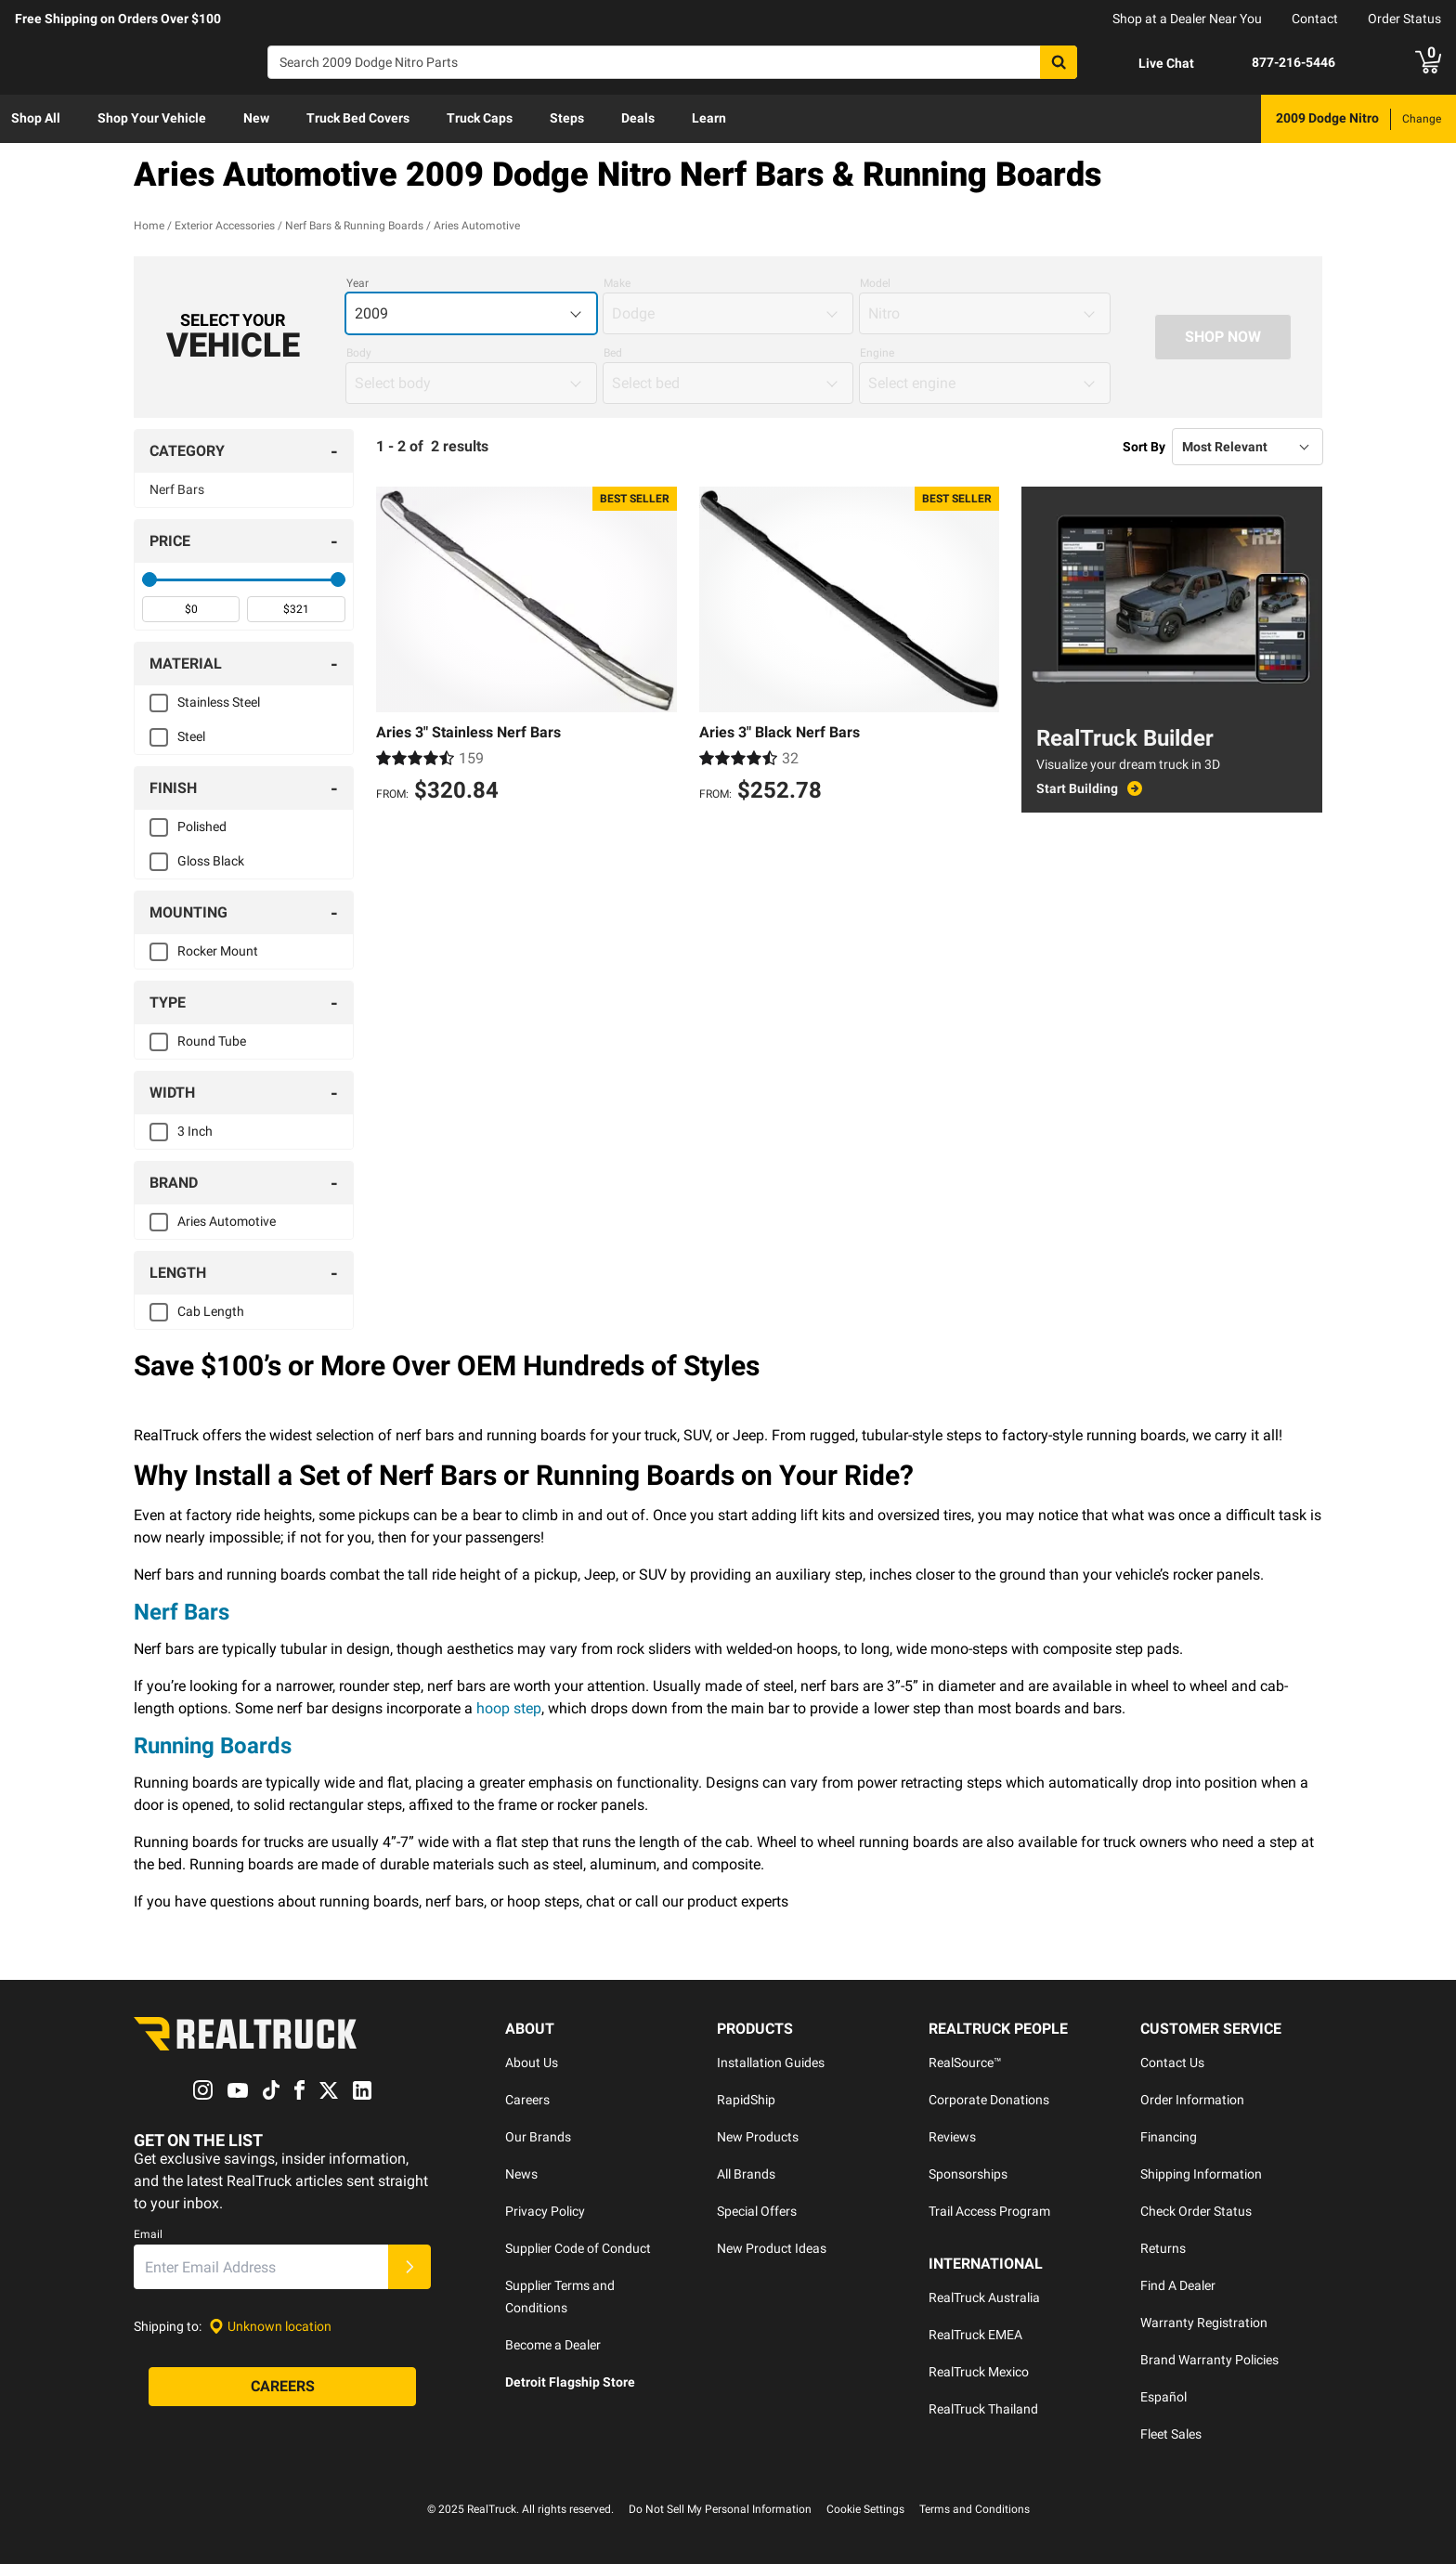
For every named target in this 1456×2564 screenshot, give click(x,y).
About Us (531, 2062)
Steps (567, 118)
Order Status (1404, 18)
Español (1163, 2396)
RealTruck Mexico (979, 2371)
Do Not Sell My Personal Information (720, 2509)
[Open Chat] (1150, 63)
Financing (1168, 2136)
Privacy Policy (545, 2211)
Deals (638, 118)
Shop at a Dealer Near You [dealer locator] (1187, 18)
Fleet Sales (1171, 2434)
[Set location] (270, 2326)
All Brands (746, 2174)
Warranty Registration (1204, 2322)
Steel (191, 736)
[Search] (672, 62)
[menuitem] (36, 119)
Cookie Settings (865, 2509)
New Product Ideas (771, 2248)
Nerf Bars (177, 489)
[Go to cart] (1428, 62)
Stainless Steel (218, 702)
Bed (613, 352)
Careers (527, 2099)
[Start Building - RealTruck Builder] (1171, 788)
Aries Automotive (226, 1221)
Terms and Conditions (974, 2509)
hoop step (508, 1708)
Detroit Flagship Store (570, 2382)
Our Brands (538, 2136)
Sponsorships (968, 2174)
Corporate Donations (989, 2099)
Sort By (1144, 446)
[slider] (149, 579)
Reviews (952, 2136)
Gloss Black (210, 860)
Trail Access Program (989, 2211)
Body (358, 352)
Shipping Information (1201, 2174)
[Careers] (282, 2387)
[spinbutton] (191, 609)
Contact (1315, 18)
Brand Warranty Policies (1209, 2359)
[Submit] (409, 2267)
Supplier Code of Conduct (578, 2248)
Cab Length (210, 1311)
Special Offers (757, 2211)
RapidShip (746, 2099)
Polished (202, 826)
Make (617, 283)
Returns (1163, 2248)
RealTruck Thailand (983, 2408)
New (256, 118)
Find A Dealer (1178, 2285)
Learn (709, 118)
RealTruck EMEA (975, 2334)
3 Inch (195, 1131)
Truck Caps (480, 118)
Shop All (35, 118)
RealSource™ (965, 2062)
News (521, 2174)
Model (875, 283)
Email (148, 2235)
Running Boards (213, 1746)
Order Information (1192, 2099)
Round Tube (211, 1041)
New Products (758, 2136)
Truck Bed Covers (358, 118)
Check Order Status (1196, 2211)
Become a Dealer (553, 2344)
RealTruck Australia (984, 2297)
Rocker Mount (217, 951)
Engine (877, 352)
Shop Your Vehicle (152, 118)
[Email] (261, 2267)
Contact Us (1172, 2062)
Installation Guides (771, 2062)
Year (357, 283)
